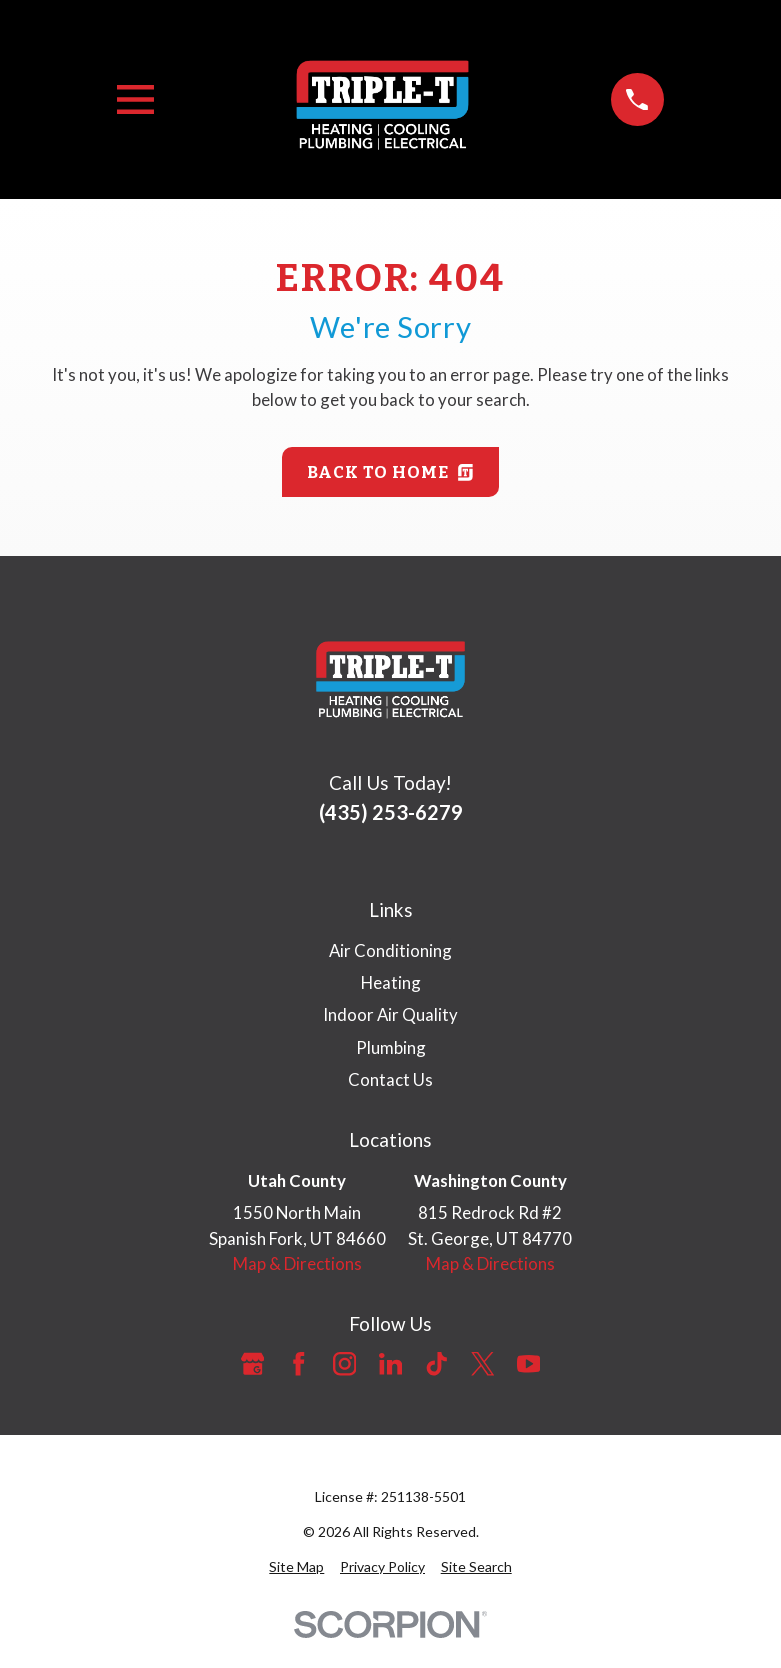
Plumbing (391, 1047)
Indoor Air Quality (390, 1014)
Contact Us (390, 1079)
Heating (391, 982)
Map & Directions (297, 1263)
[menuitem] (296, 1566)
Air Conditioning (390, 950)
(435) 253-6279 (391, 812)
